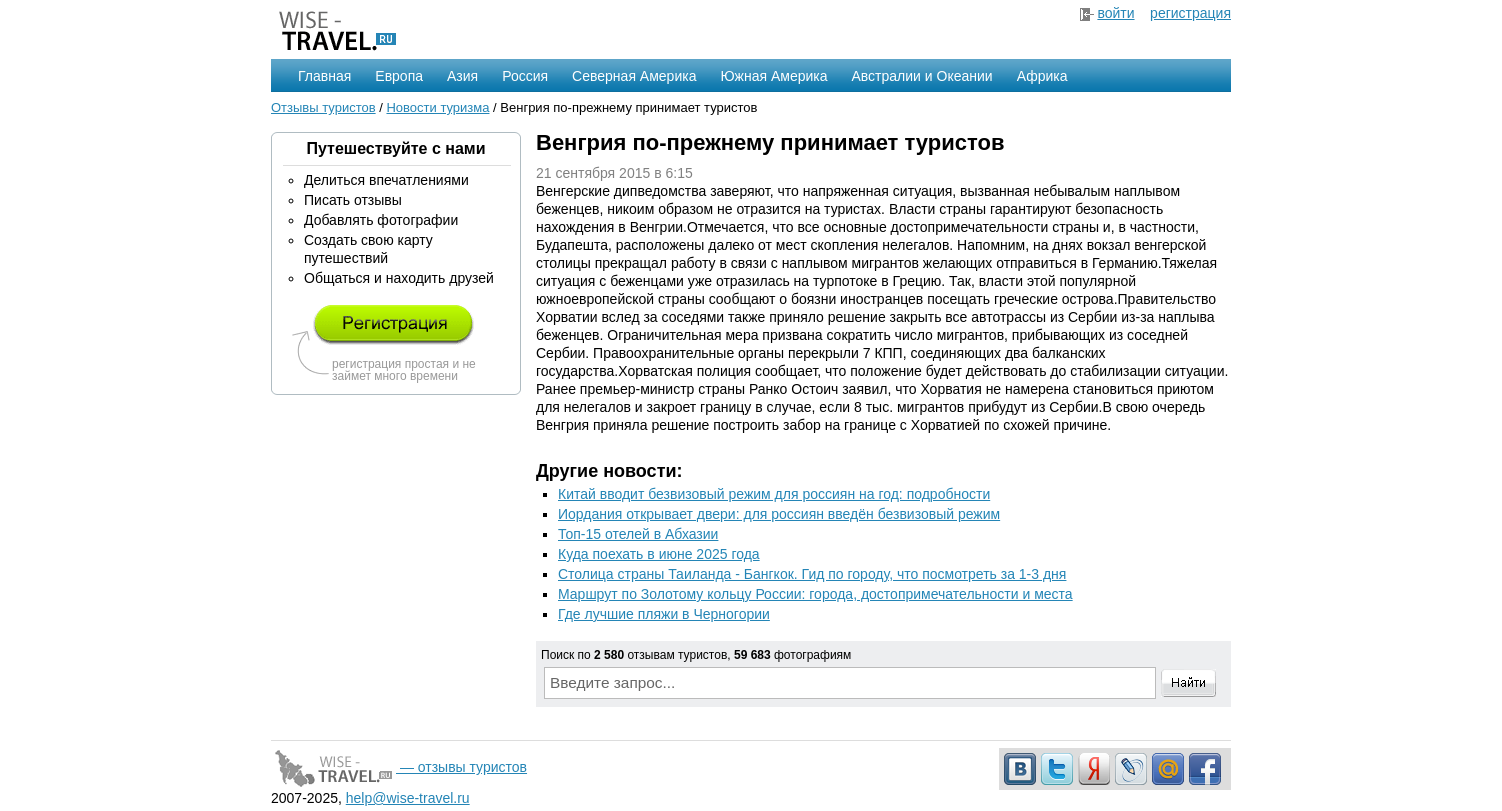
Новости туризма (437, 107)
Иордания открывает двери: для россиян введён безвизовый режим (779, 514)
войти (1115, 13)
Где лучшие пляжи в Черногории (664, 614)
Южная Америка (773, 76)
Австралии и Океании (922, 76)
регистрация (1190, 13)
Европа (399, 76)
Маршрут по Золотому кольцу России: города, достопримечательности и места (815, 594)
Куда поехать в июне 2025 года (659, 554)
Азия (462, 76)
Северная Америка (634, 76)
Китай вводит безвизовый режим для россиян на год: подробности (774, 494)
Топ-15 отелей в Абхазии (638, 534)
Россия (525, 76)
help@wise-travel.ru (408, 798)
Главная (324, 76)
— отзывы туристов (399, 767)
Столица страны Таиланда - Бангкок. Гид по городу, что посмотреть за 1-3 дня (812, 574)
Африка (1042, 76)
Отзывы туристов (323, 107)
